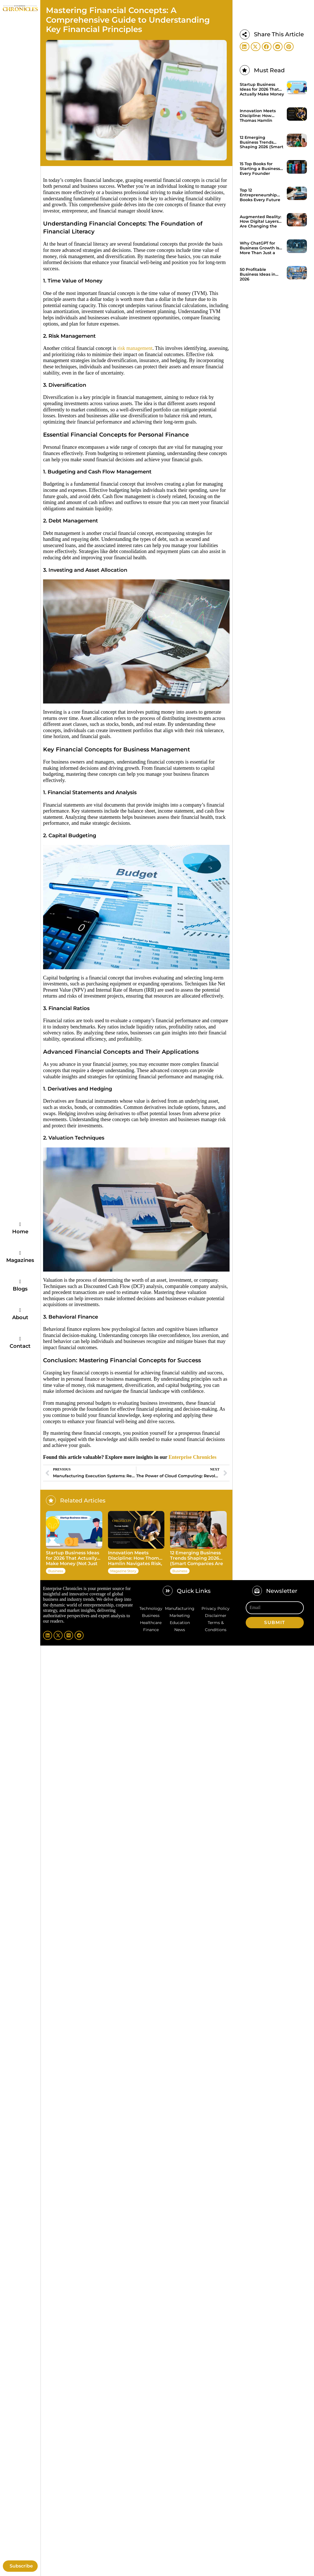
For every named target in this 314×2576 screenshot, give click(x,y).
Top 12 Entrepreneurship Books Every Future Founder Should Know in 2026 (260, 195)
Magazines (20, 1260)
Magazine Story (123, 1571)
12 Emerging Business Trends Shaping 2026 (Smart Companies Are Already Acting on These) (196, 1558)
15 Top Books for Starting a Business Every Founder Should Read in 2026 (261, 169)
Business (55, 1571)
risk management (134, 348)
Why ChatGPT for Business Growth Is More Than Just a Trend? (259, 248)
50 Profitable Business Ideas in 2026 (257, 275)
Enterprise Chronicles (193, 1457)
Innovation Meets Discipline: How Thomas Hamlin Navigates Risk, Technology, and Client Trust (136, 1558)
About (20, 1317)
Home (20, 1232)
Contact (20, 1346)
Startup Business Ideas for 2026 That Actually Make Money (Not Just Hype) (72, 1558)
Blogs (20, 1289)
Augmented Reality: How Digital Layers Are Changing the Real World (260, 222)
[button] (244, 47)
